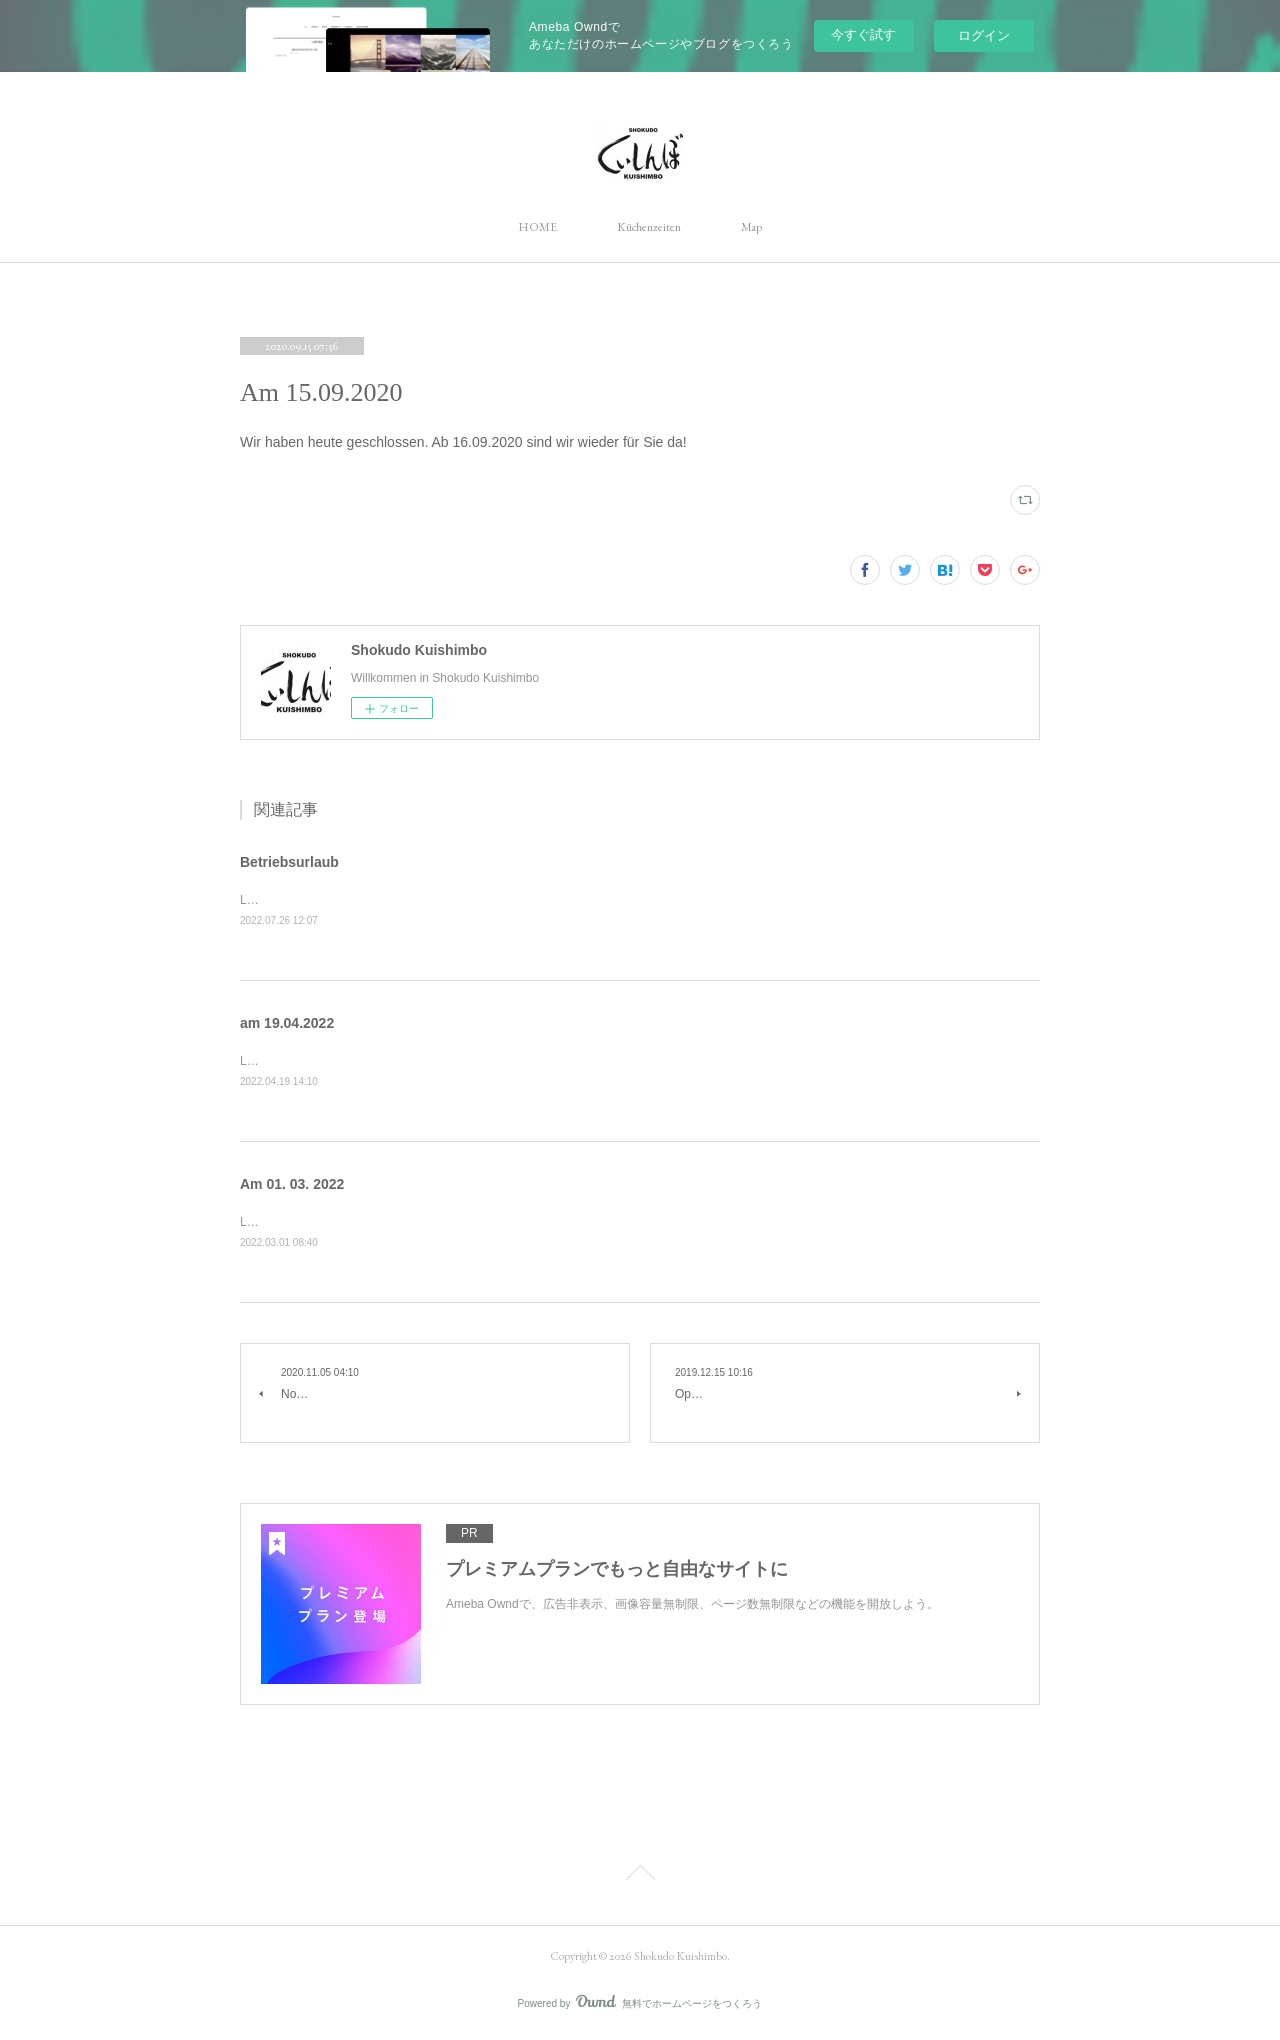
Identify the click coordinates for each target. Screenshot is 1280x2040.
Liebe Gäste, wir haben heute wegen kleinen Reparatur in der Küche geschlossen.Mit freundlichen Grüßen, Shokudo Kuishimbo (580, 1063)
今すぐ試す (863, 34)
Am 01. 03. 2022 (292, 1185)
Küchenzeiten (649, 227)
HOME (537, 227)
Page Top (640, 1879)
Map (751, 227)
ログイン (984, 35)
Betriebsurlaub (289, 862)
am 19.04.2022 (287, 1024)
